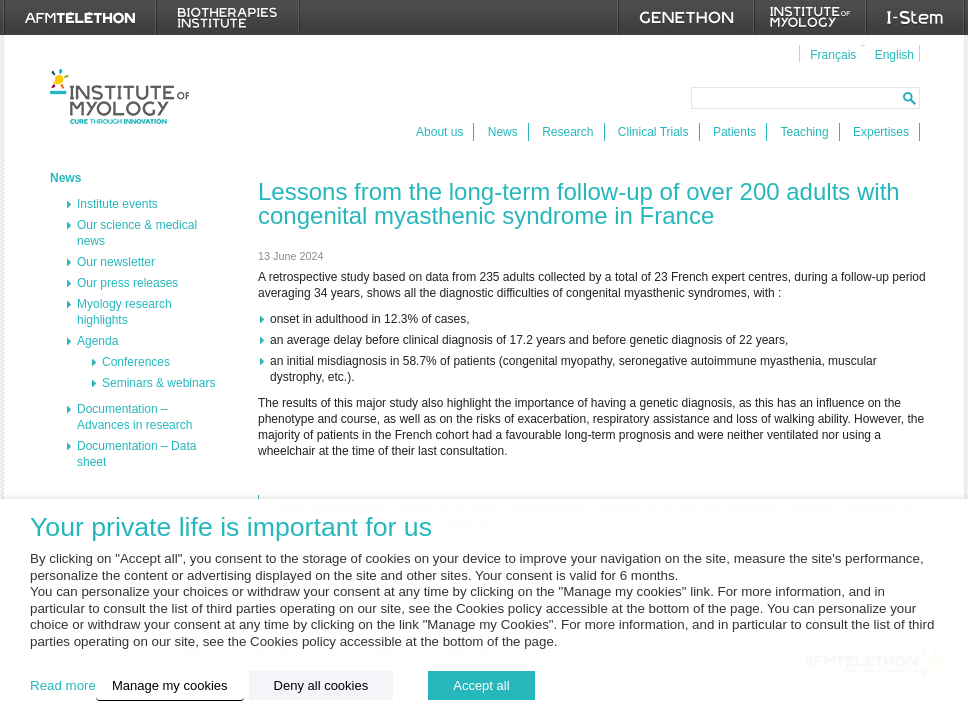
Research (567, 132)
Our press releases (127, 283)
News (503, 132)
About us (439, 132)
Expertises (881, 132)
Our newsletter (116, 262)
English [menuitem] (894, 55)
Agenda (97, 341)
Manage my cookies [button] (170, 685)
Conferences (136, 362)
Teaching (805, 132)
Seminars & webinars (158, 383)
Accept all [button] (481, 685)
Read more (63, 685)
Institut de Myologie (119, 96)
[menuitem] (830, 54)
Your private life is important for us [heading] (231, 527)
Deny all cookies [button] (321, 685)
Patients (734, 132)
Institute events (117, 204)
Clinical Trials (653, 132)
